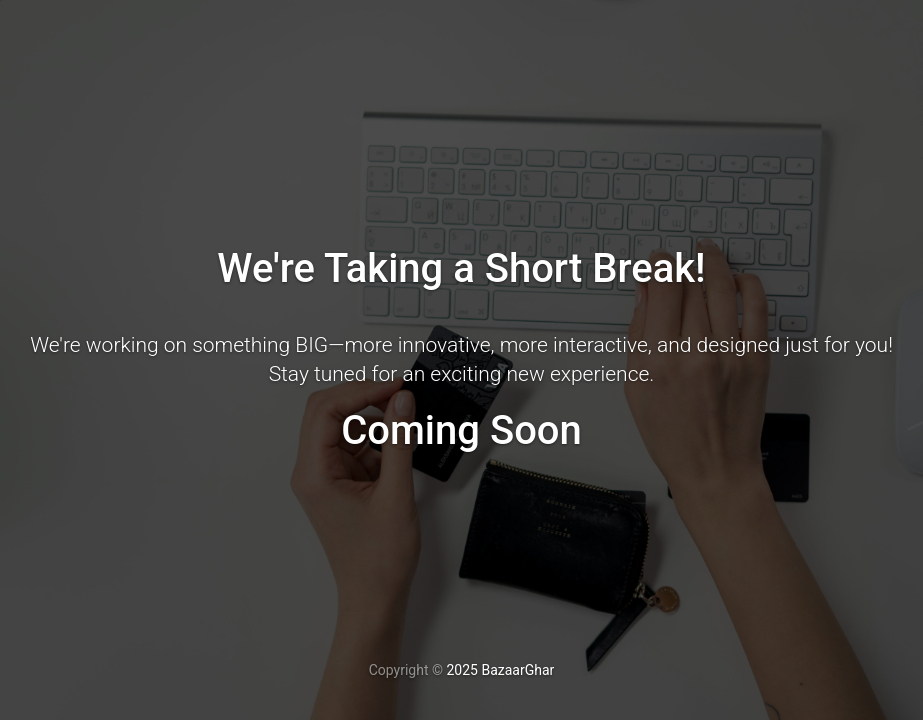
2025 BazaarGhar (500, 670)
